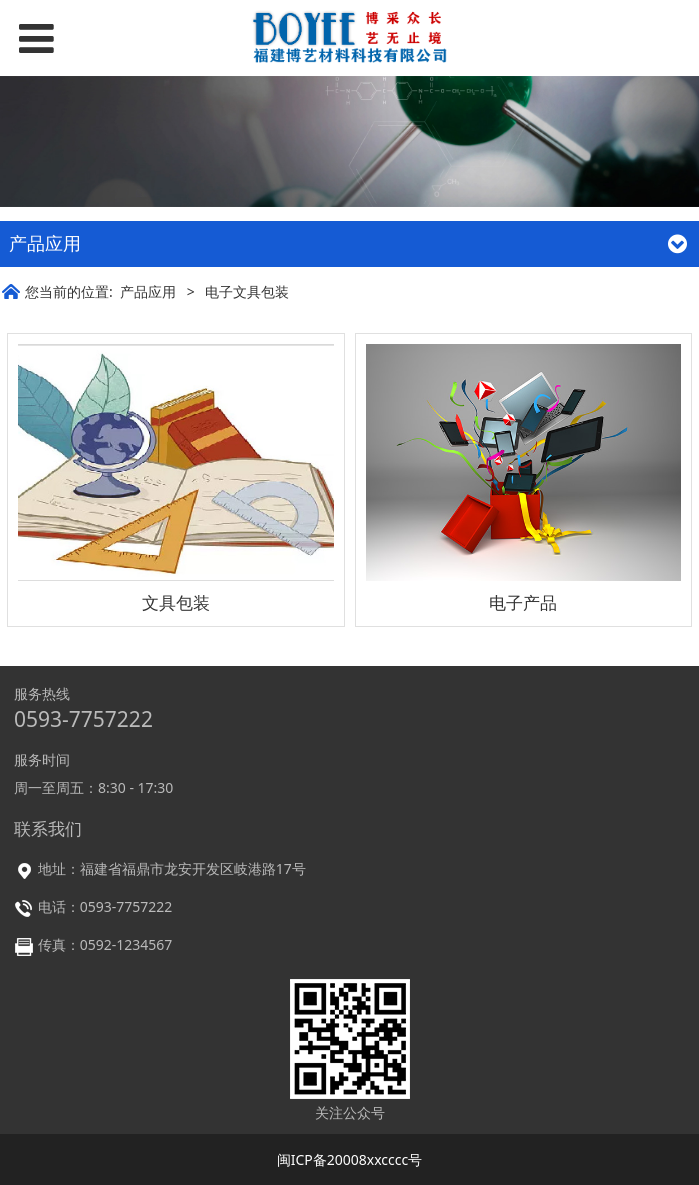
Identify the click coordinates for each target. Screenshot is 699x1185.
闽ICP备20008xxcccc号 (350, 1159)
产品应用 (148, 291)
